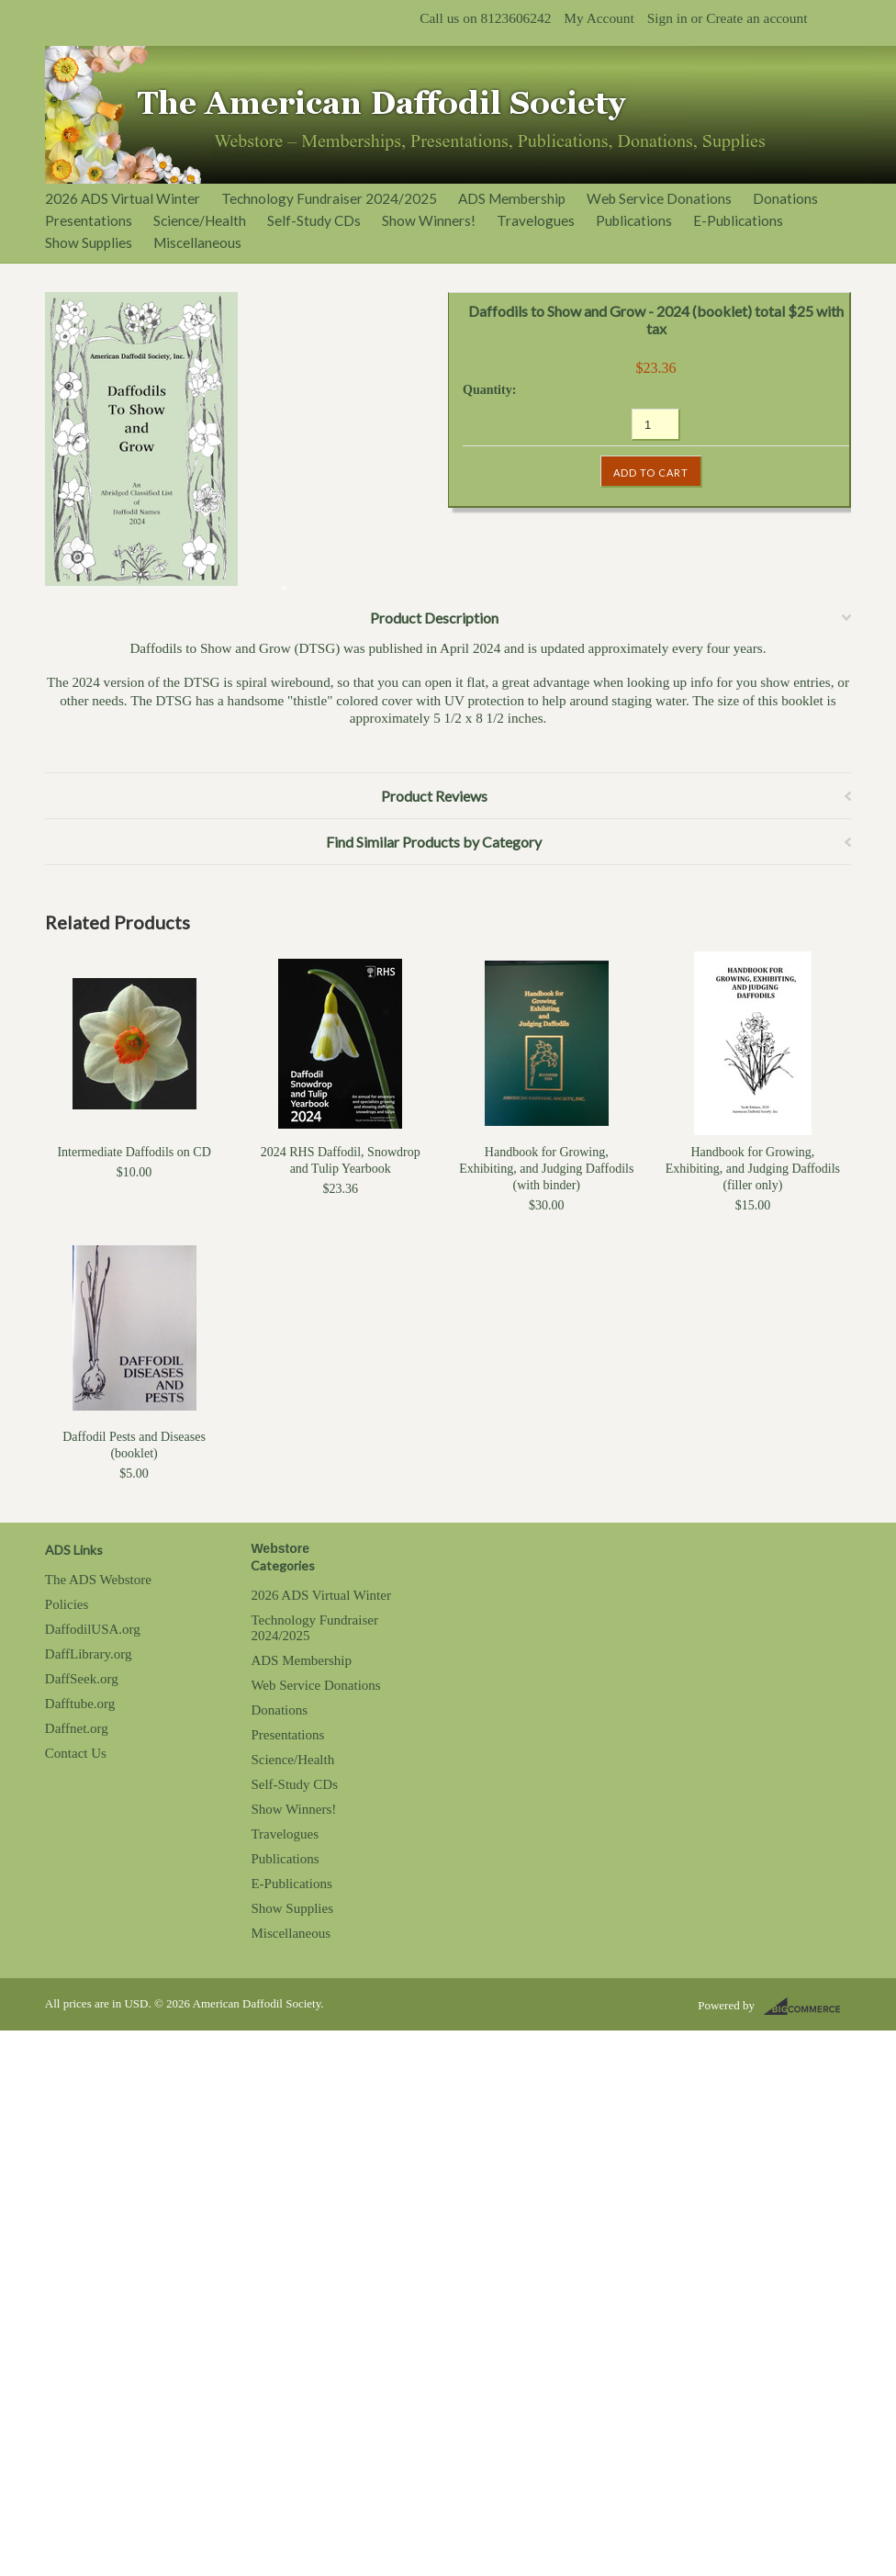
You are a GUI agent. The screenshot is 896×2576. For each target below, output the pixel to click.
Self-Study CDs (314, 220)
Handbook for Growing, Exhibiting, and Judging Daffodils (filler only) (753, 1168)
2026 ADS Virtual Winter (122, 198)
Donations (785, 198)
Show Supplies (88, 242)
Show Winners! (429, 220)
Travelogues (536, 220)
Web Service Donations (659, 198)
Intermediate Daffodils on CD (133, 1152)
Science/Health (199, 220)
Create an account (756, 18)
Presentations (88, 220)
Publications (634, 220)
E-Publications (738, 220)
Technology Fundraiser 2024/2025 (329, 198)
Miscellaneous (197, 242)
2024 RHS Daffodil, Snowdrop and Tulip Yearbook (340, 1160)
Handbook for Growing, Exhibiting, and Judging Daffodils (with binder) (546, 1168)
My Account (599, 18)
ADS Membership (512, 198)
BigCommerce (807, 2007)
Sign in (667, 18)
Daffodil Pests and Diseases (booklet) (134, 1445)
